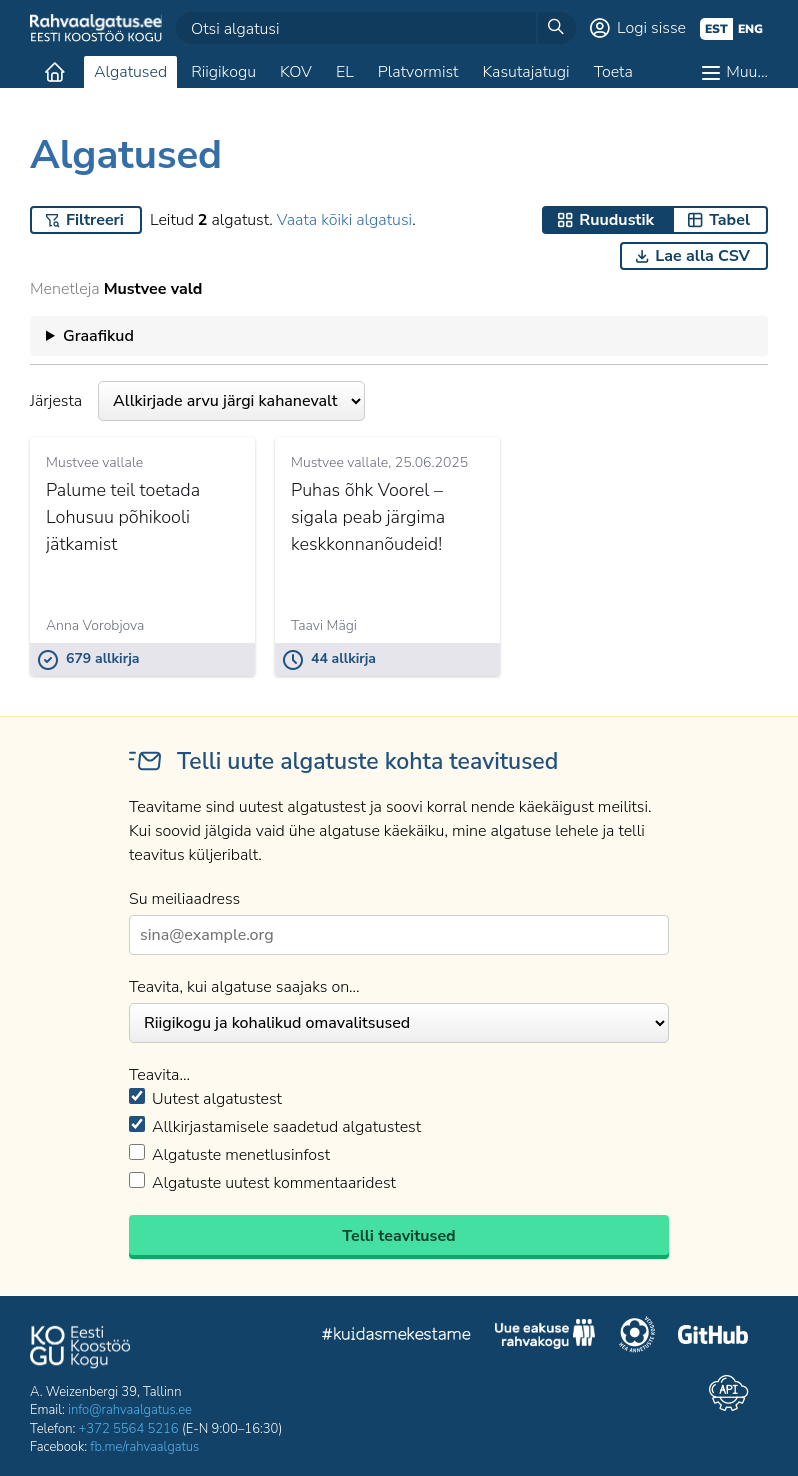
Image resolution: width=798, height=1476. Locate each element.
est (716, 29)
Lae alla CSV (702, 256)
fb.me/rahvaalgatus (144, 1447)
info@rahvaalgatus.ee (130, 1410)
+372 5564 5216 (129, 1429)
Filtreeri (95, 220)
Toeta (613, 72)
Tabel (729, 220)
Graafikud (98, 336)
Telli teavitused (398, 1236)
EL (345, 72)
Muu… (747, 72)
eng (750, 29)
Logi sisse (651, 28)
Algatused (130, 72)
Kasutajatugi (525, 72)
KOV (296, 72)
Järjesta (197, 401)
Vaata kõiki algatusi (344, 220)
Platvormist (418, 72)
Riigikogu (223, 72)
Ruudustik (616, 220)
